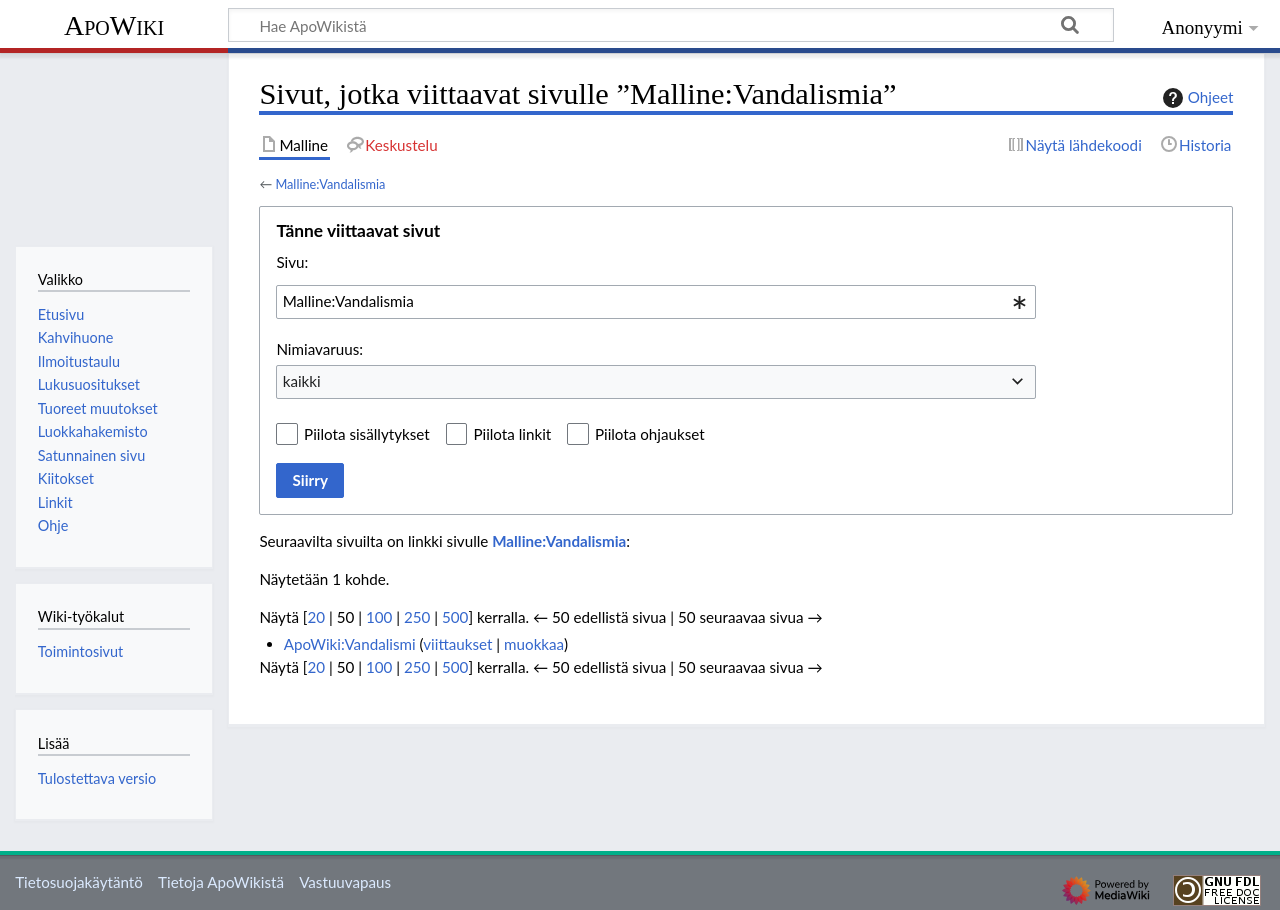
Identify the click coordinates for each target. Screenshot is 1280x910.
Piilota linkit (512, 434)
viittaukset (457, 644)
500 (455, 617)
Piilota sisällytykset (367, 434)
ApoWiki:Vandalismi (350, 644)
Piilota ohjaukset (650, 434)
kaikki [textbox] (302, 381)
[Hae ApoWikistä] (671, 25)
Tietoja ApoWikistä (221, 882)
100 (379, 617)
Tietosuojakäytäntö (79, 882)
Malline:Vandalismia (330, 184)
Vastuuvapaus (345, 882)
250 (417, 617)
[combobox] (656, 302)
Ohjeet (1196, 98)
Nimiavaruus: (319, 349)
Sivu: (292, 262)
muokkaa (534, 644)
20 (316, 617)
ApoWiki (114, 25)
